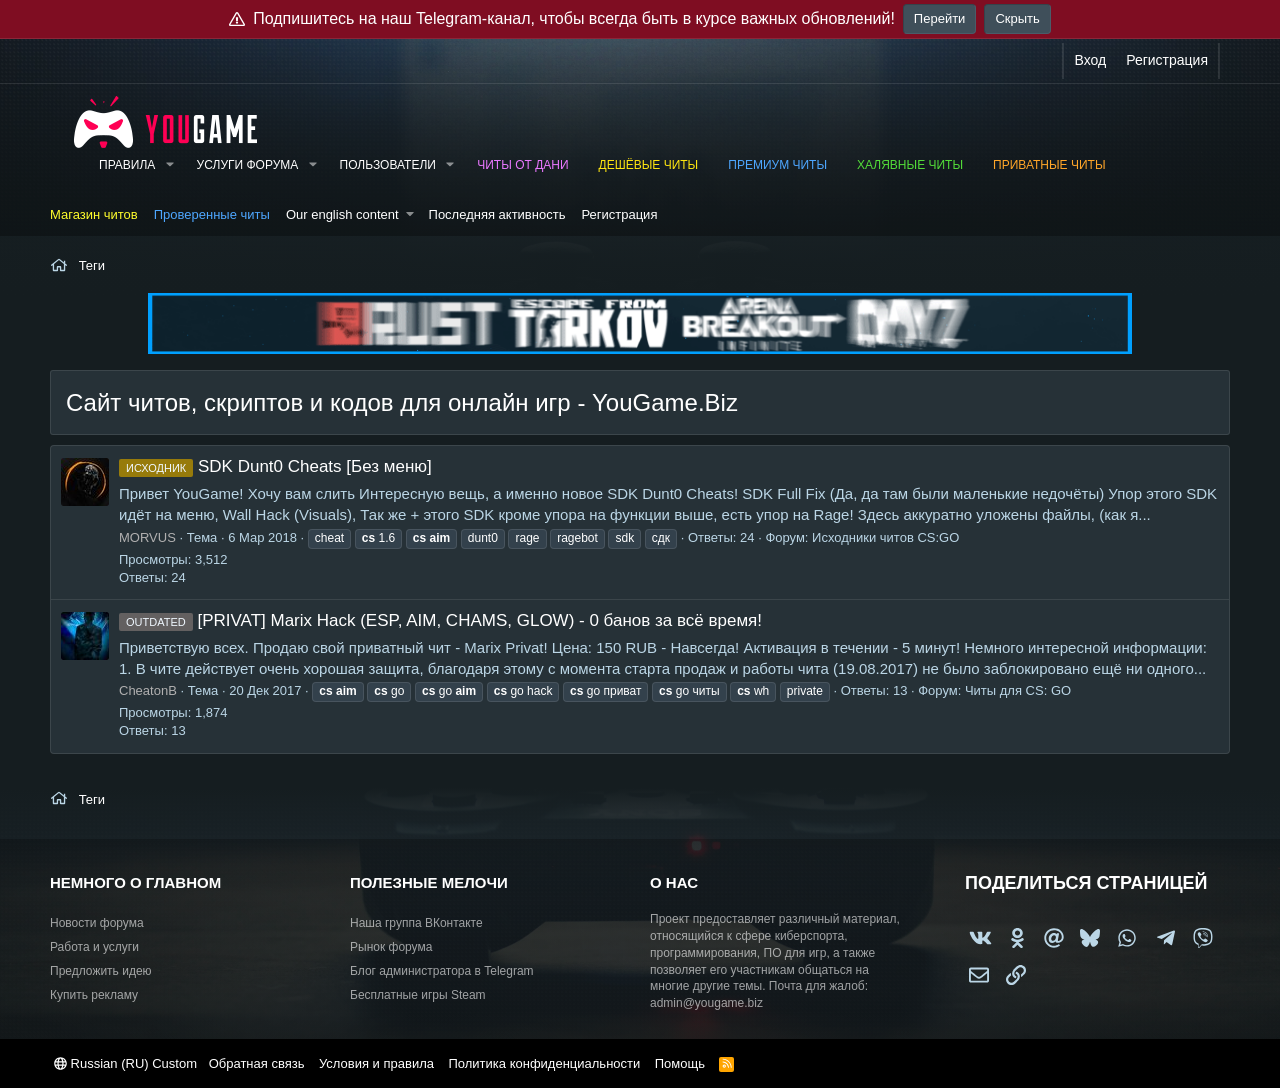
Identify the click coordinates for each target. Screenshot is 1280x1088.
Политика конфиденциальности (544, 1063)
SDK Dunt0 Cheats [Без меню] (275, 466)
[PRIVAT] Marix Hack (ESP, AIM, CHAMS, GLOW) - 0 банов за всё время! (440, 620)
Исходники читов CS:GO (885, 537)
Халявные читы (910, 165)
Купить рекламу (94, 995)
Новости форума (97, 923)
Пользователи (388, 165)
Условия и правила (376, 1063)
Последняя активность (497, 214)
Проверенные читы (212, 214)
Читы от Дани (522, 165)
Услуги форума (248, 165)
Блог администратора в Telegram (442, 971)
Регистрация (619, 214)
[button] (169, 165)
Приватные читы (1049, 165)
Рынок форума (391, 947)
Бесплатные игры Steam (418, 995)
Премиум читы (777, 165)
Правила (127, 165)
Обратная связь (257, 1063)
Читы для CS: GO (1018, 690)
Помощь (680, 1063)
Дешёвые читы (649, 165)
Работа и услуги (94, 947)
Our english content (342, 214)
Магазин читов (94, 214)
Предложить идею (101, 971)
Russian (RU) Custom (125, 1063)
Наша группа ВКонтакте (416, 923)
